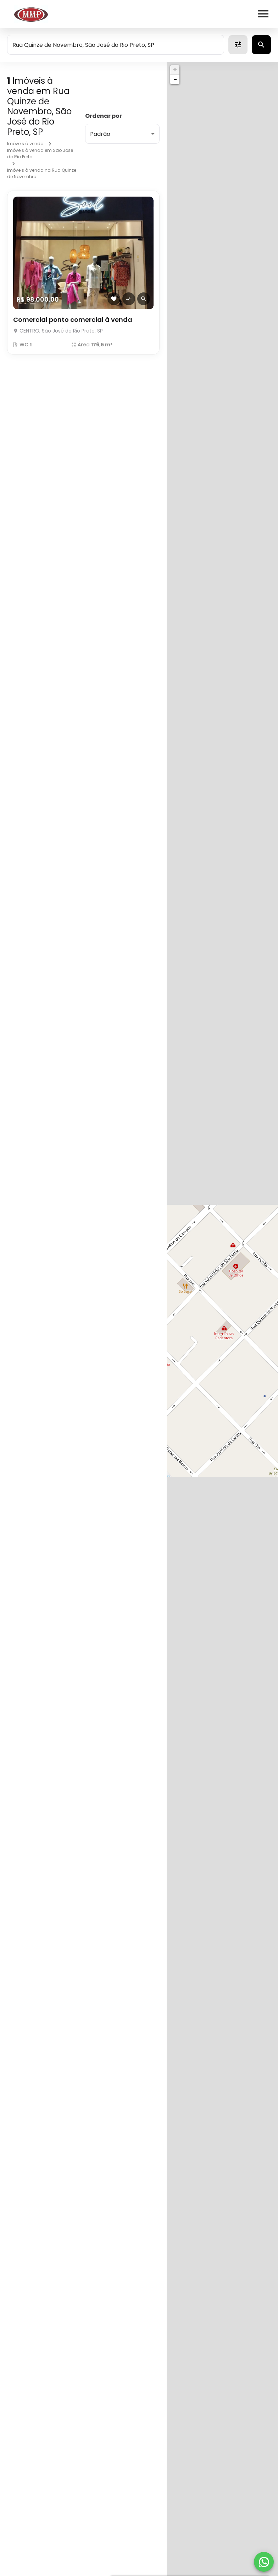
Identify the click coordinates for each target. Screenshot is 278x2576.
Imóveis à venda (25, 144)
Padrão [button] (100, 134)
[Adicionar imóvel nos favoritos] (113, 298)
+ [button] (175, 69)
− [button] (175, 79)
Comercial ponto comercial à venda (72, 319)
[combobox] (115, 45)
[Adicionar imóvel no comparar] (128, 298)
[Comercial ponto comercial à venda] (83, 253)
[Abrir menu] (263, 13)
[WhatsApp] (264, 2562)
